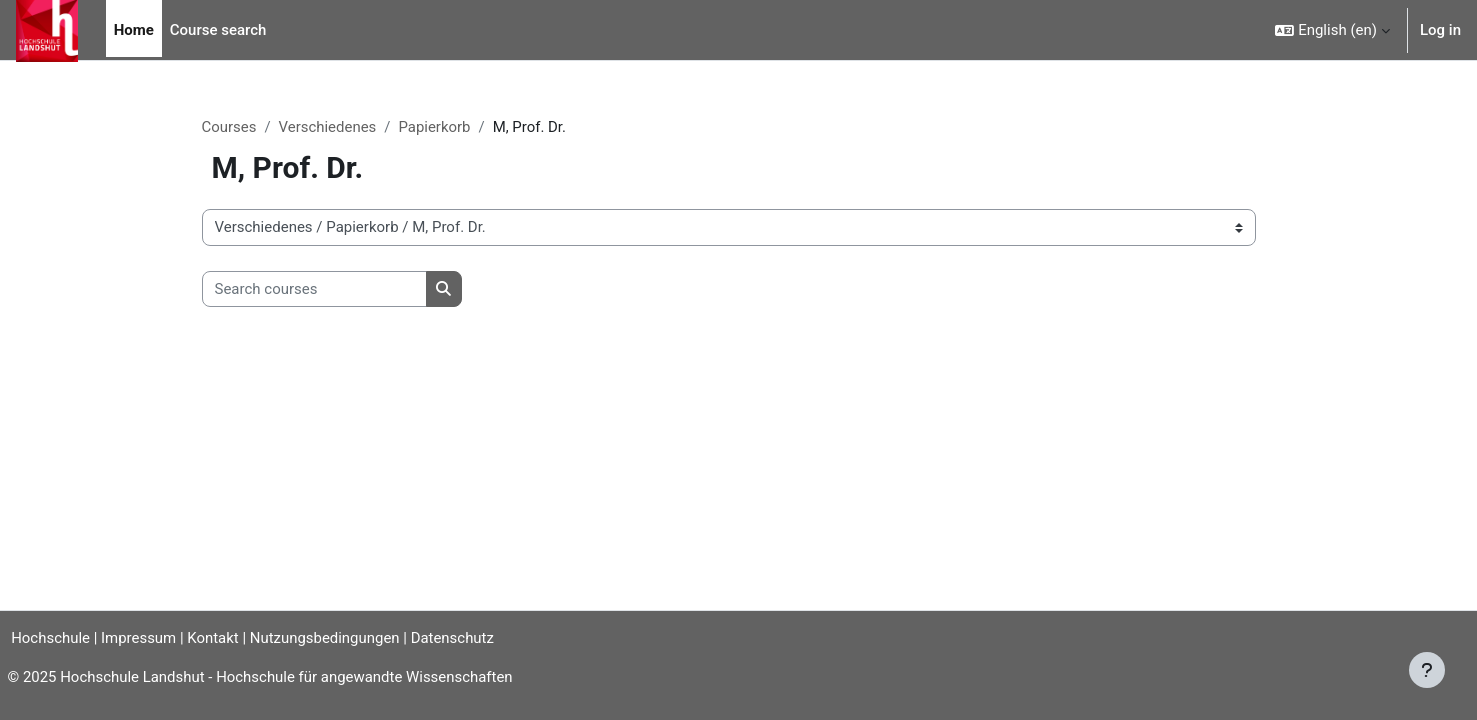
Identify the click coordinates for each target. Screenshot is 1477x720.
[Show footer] (1427, 670)
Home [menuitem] (134, 30)
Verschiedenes (328, 127)
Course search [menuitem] (218, 30)
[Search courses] (314, 289)
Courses (229, 127)
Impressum (142, 638)
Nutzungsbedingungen (329, 638)
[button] (1332, 30)
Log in (1440, 30)
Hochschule (47, 638)
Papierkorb (435, 127)
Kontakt (218, 638)
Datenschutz (458, 638)
